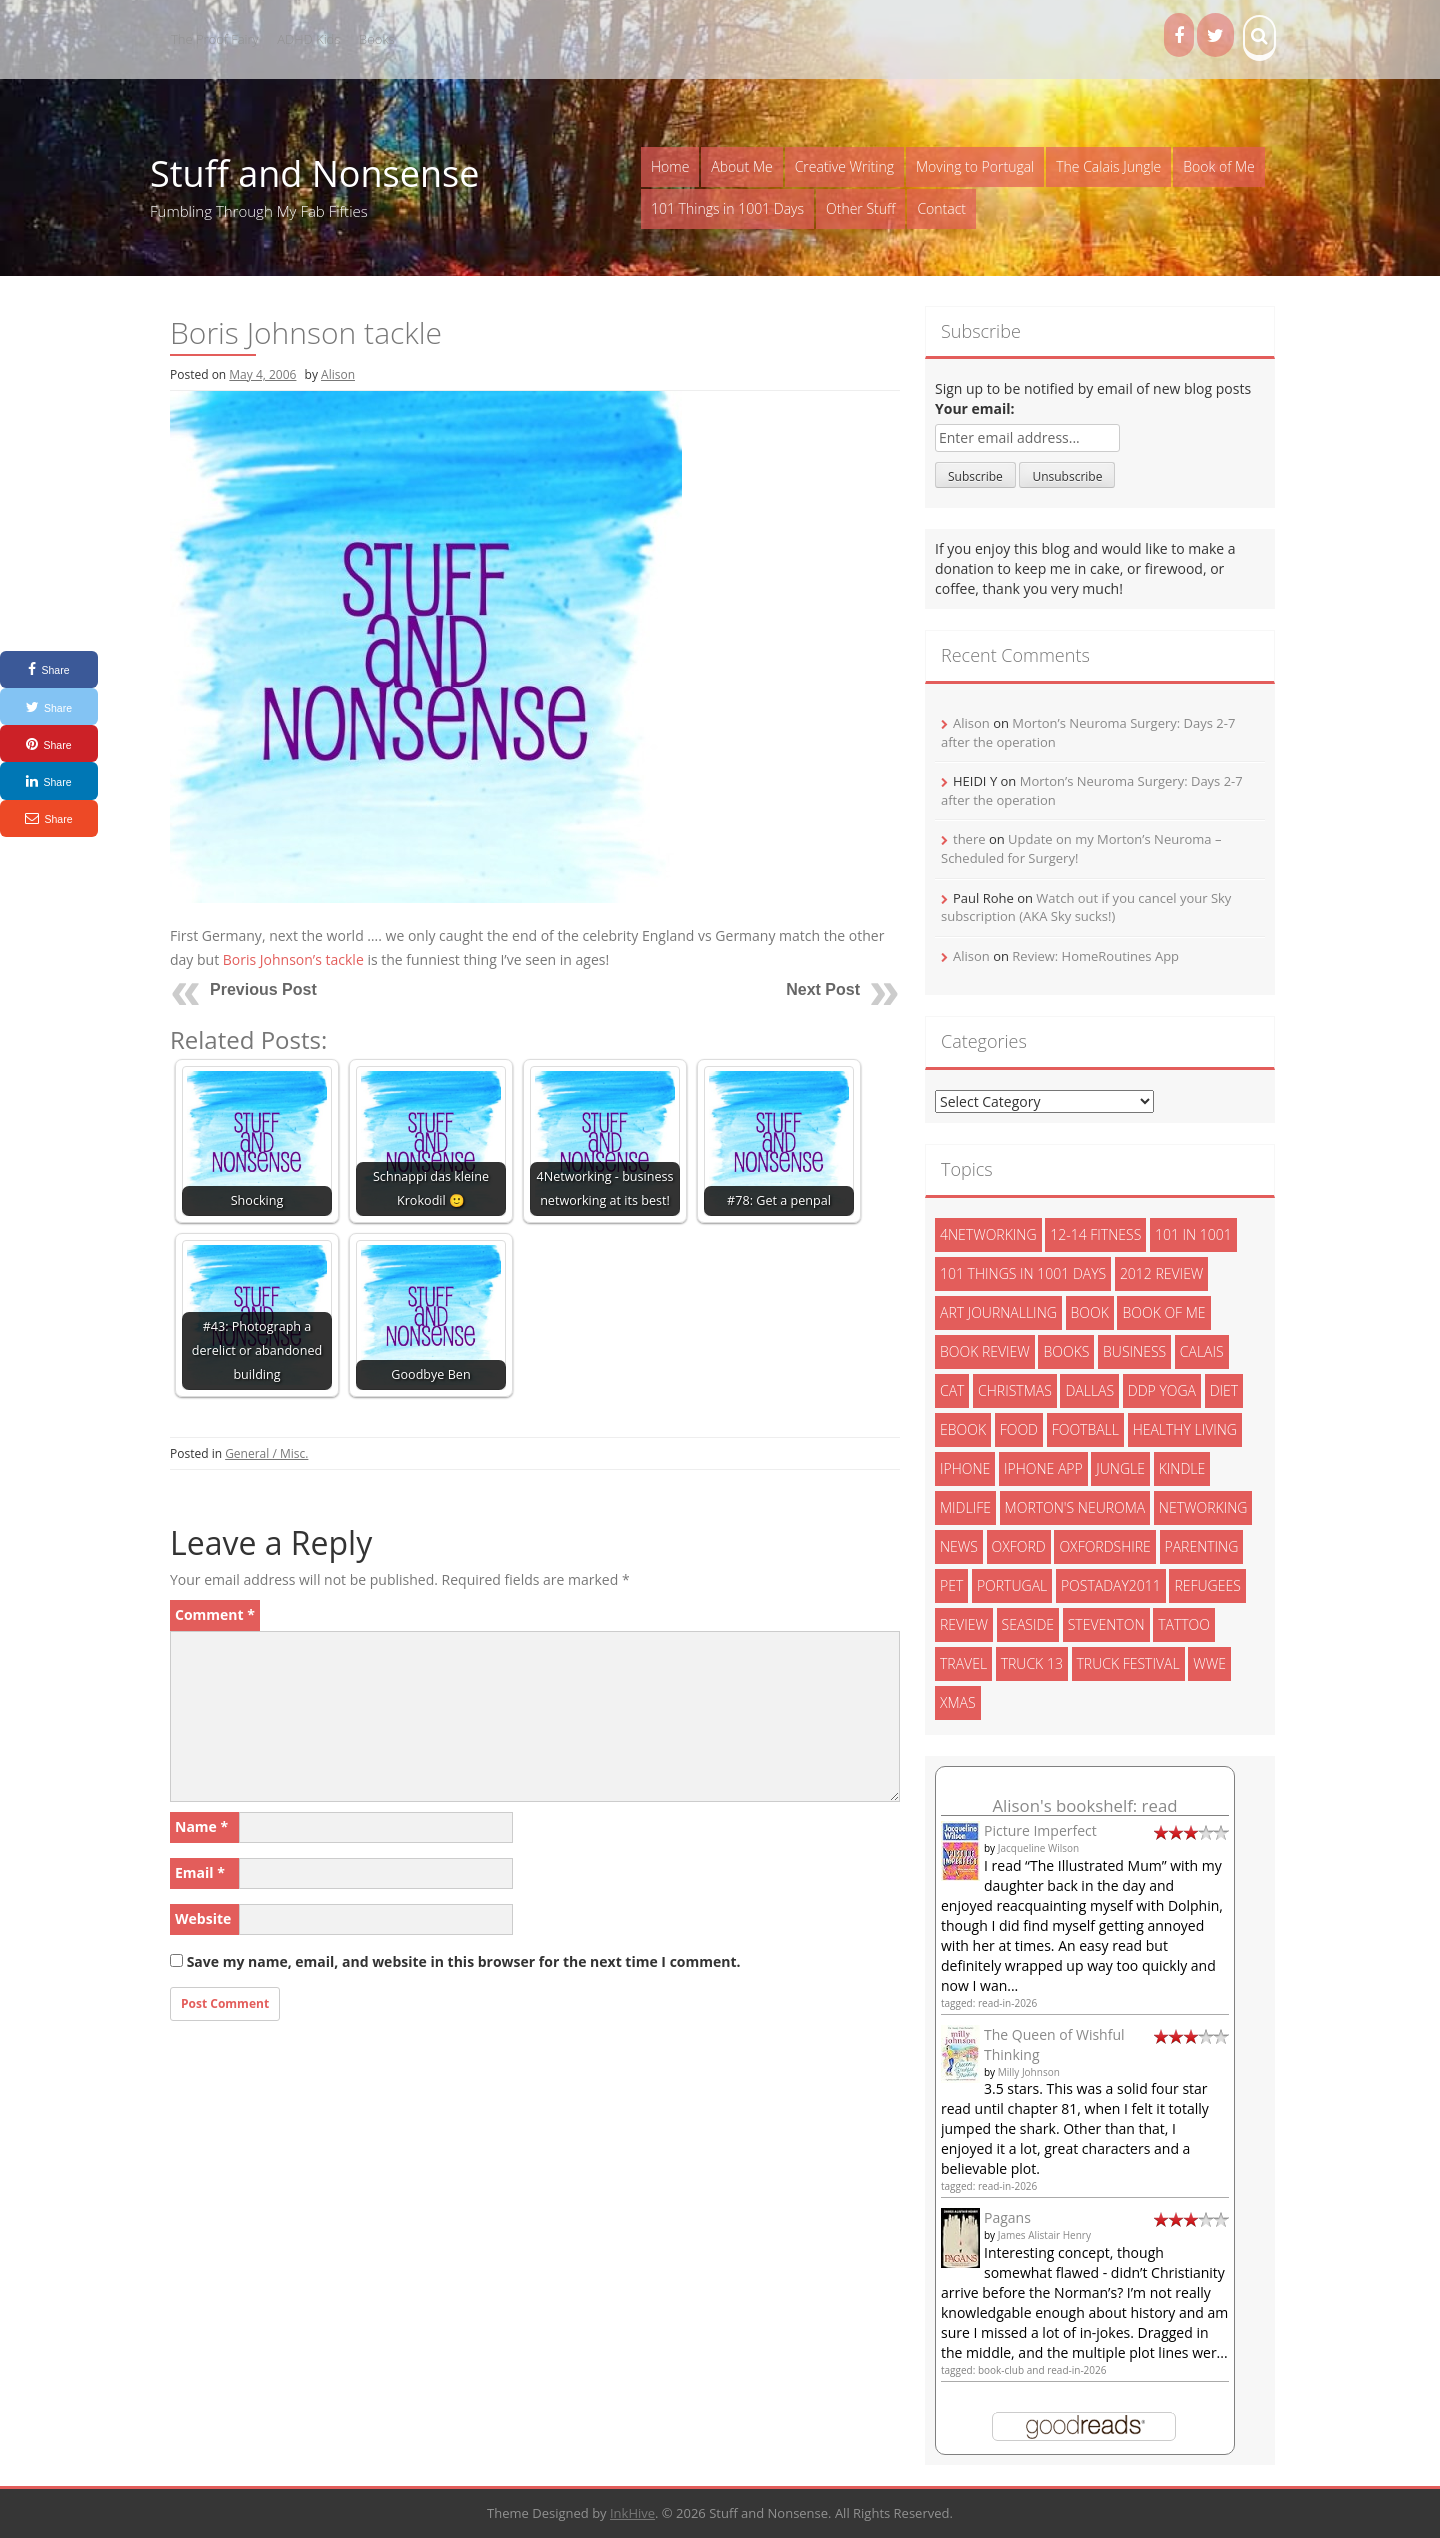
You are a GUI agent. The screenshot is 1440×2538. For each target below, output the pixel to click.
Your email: (975, 408)
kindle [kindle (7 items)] (1182, 1468)
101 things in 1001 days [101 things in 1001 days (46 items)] (1023, 1273)
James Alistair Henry (1044, 2235)
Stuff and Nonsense (314, 173)
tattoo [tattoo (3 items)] (1184, 1624)
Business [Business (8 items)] (1134, 1351)
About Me (741, 166)
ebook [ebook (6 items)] (963, 1429)
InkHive (632, 2513)
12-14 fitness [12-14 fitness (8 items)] (1095, 1234)
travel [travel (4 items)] (963, 1663)
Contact (941, 208)
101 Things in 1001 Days (727, 208)
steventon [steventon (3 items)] (1106, 1624)
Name (201, 1826)
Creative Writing (844, 166)
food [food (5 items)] (1019, 1429)
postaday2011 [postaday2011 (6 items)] (1111, 1585)
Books (377, 39)
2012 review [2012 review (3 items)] (1161, 1273)
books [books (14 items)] (1066, 1351)
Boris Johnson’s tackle (293, 959)
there (969, 839)
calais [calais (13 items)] (1202, 1351)
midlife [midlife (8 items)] (965, 1507)
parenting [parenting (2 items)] (1202, 1546)
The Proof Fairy (215, 39)
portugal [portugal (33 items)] (1012, 1585)
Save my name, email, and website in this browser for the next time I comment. (464, 1961)
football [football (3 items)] (1085, 1429)
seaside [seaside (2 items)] (1028, 1624)
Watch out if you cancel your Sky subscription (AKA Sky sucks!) (1086, 907)
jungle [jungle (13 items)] (1120, 1468)
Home (670, 166)
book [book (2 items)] (1090, 1312)
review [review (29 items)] (964, 1624)
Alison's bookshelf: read (1084, 1805)
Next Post (823, 989)
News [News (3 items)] (959, 1546)
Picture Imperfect (1040, 1830)
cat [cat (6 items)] (952, 1390)
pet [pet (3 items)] (951, 1585)
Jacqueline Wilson (1039, 1848)
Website (203, 1918)
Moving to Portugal (975, 166)
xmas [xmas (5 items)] (958, 1702)
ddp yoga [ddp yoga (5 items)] (1162, 1390)
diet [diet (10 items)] (1224, 1390)
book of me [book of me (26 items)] (1163, 1312)
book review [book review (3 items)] (985, 1351)
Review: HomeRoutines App (1095, 956)
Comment (215, 1614)
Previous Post (263, 989)
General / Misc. (266, 1453)
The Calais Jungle (1108, 166)
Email (200, 1872)
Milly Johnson (1029, 2072)
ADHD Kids (308, 39)
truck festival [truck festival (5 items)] (1128, 1663)
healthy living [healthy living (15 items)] (1185, 1429)
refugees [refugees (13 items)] (1207, 1585)
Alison (338, 374)
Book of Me (1218, 166)
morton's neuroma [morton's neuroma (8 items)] (1075, 1507)
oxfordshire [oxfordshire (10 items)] (1104, 1546)
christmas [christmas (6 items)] (1015, 1390)
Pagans (1007, 2217)
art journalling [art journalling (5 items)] (998, 1312)
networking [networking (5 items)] (1203, 1507)
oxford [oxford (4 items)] (1019, 1546)
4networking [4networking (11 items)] (988, 1234)
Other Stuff (860, 208)
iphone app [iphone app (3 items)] (1043, 1468)
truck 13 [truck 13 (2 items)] (1032, 1663)
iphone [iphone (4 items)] (965, 1468)
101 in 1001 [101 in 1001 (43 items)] (1193, 1234)
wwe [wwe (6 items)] (1209, 1663)
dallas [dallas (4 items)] (1089, 1390)
